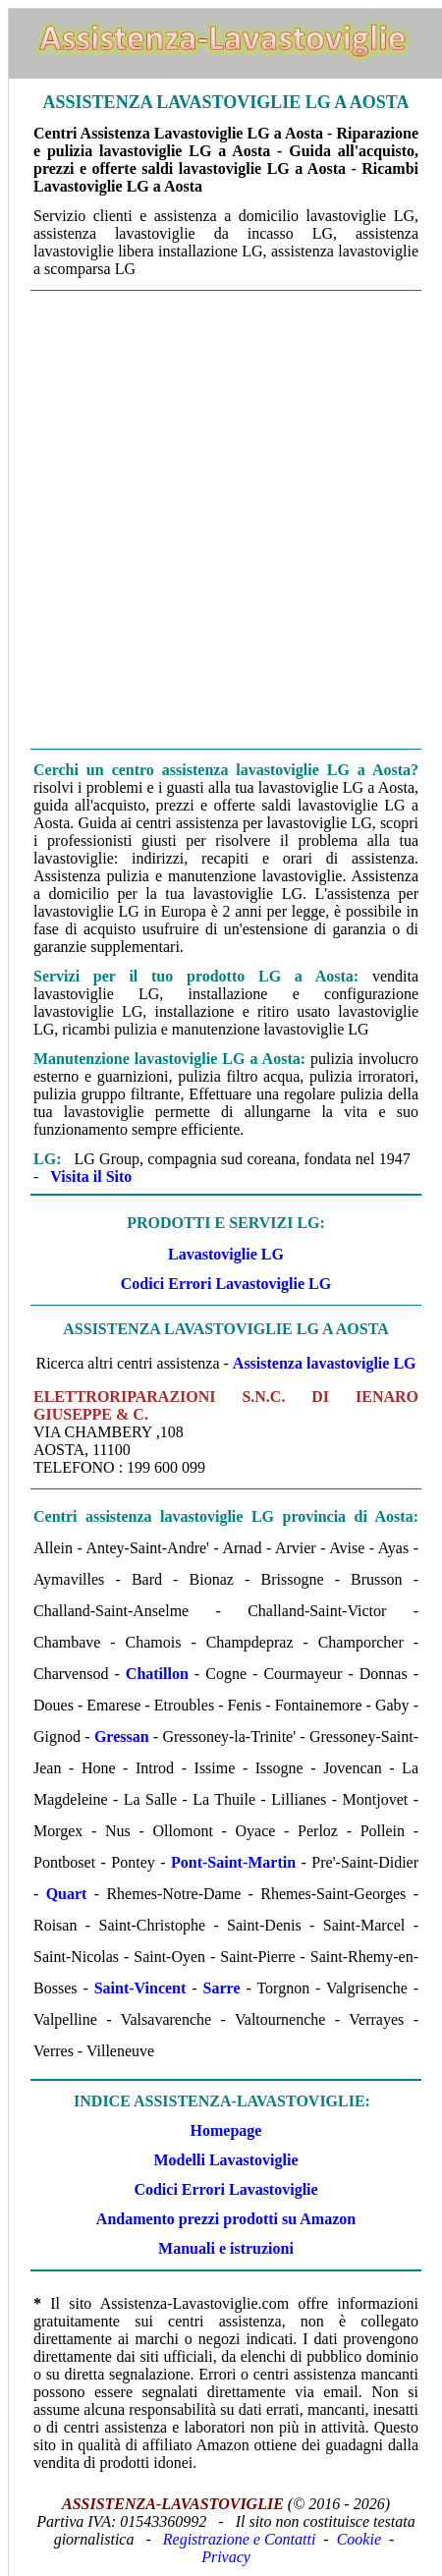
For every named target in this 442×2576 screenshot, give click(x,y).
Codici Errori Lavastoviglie (225, 2189)
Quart (66, 1893)
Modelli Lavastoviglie (225, 2160)
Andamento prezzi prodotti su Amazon (226, 2219)
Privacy (225, 2556)
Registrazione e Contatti (239, 2539)
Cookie (359, 2539)
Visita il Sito (91, 1176)
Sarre (222, 1988)
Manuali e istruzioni (226, 2248)
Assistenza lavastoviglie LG (324, 1363)
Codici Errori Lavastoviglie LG (226, 1283)
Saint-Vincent (140, 1988)
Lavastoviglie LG (226, 1254)
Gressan (121, 1736)
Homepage (226, 2130)
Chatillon (157, 1673)
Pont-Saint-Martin (233, 1862)
